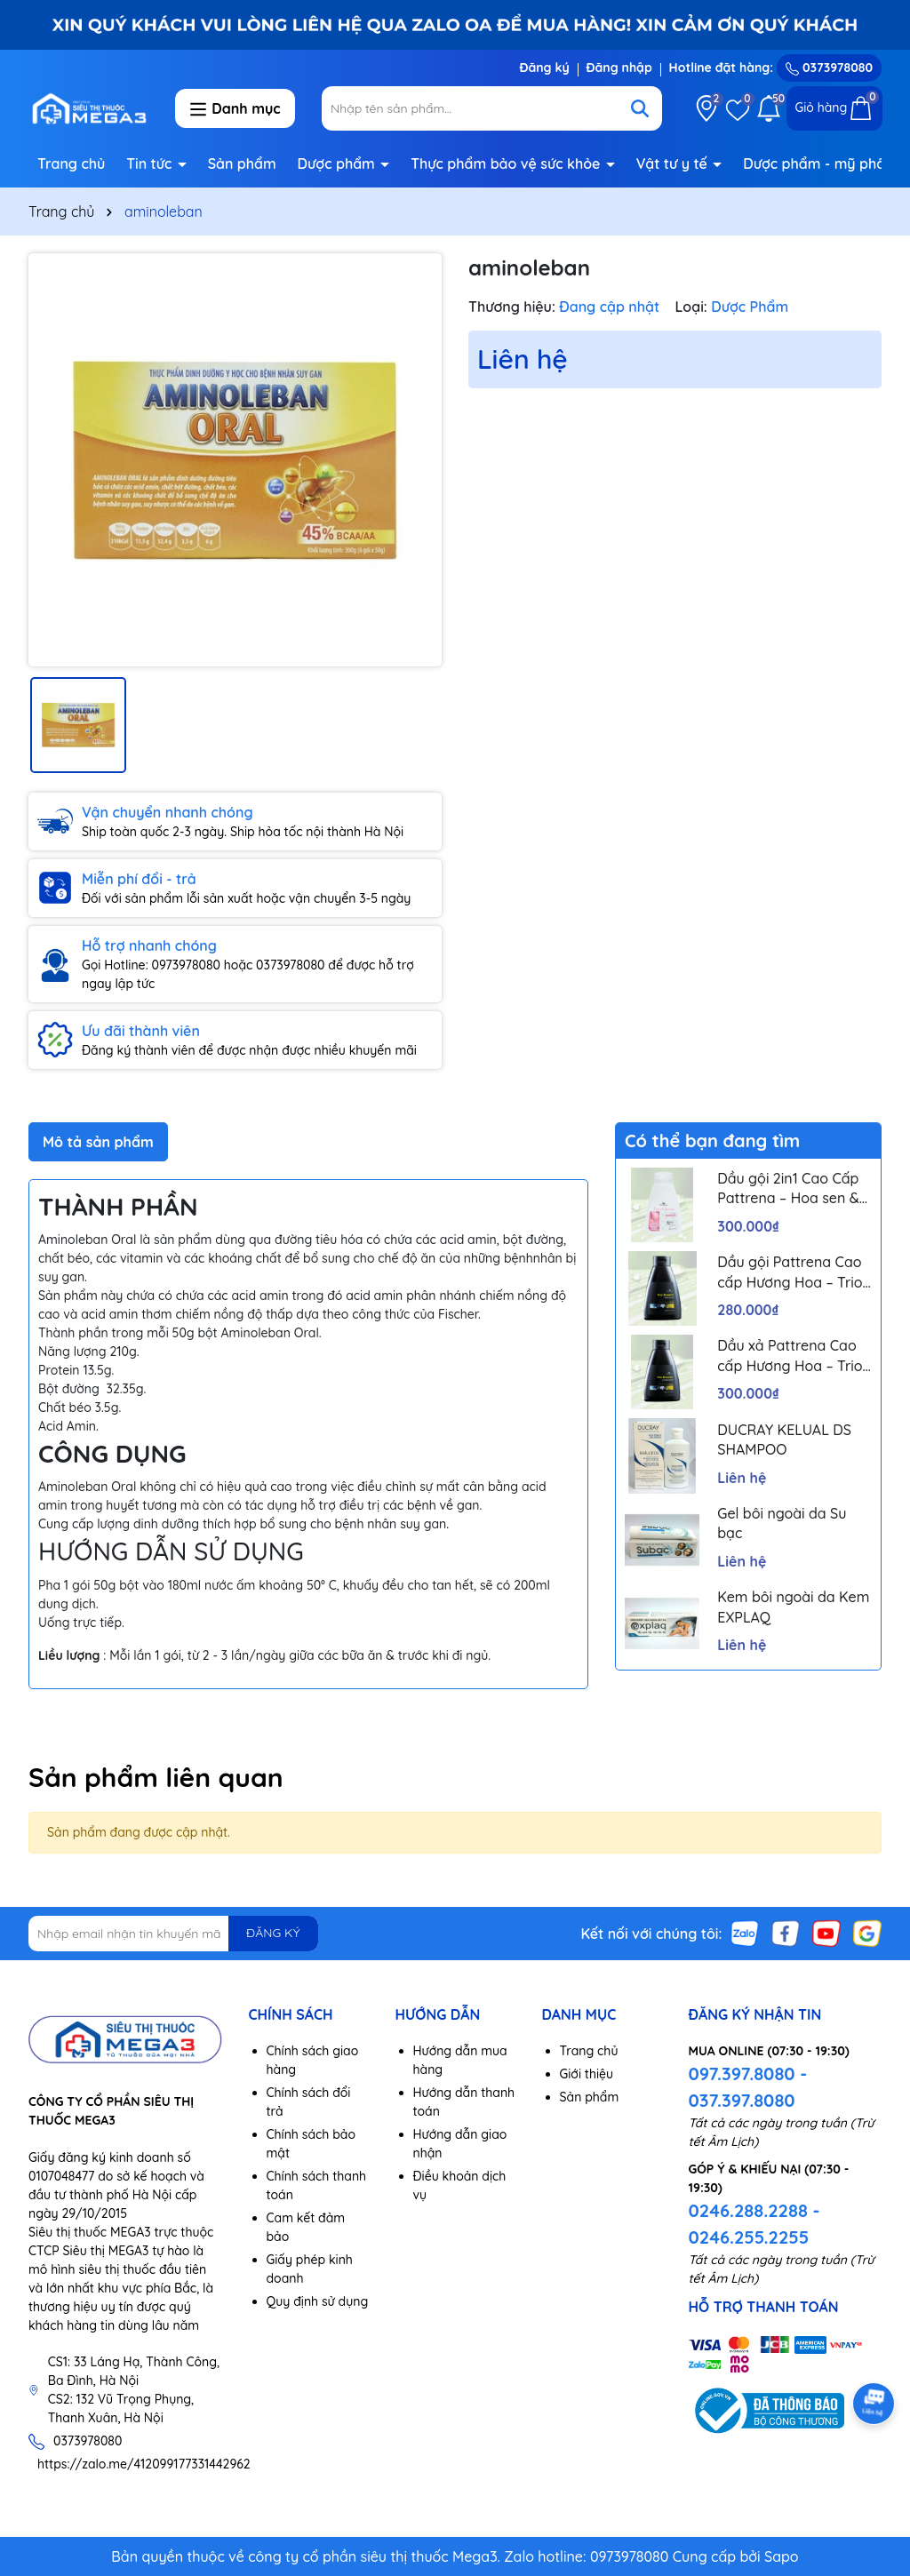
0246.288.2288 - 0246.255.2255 (754, 2223)
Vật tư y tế (674, 163)
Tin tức (151, 163)
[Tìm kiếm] (640, 108)
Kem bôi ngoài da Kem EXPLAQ (793, 1606)
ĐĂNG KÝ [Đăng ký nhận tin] (272, 1933)
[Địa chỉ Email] (173, 1933)
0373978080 (829, 68)
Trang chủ (71, 163)
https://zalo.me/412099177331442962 (144, 2464)
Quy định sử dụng (318, 2301)
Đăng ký (544, 68)
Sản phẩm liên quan (155, 1777)
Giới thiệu (587, 2074)
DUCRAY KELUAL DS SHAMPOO (784, 1439)
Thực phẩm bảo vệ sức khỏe (507, 163)
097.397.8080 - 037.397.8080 (748, 2086)
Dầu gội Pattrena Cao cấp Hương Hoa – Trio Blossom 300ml (789, 1272)
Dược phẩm (338, 163)
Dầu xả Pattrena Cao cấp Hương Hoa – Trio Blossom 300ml (789, 1356)
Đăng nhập (619, 68)
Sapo (781, 2556)
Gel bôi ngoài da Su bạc (781, 1523)
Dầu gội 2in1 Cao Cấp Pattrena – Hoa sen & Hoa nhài (787, 1188)
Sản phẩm (242, 163)
